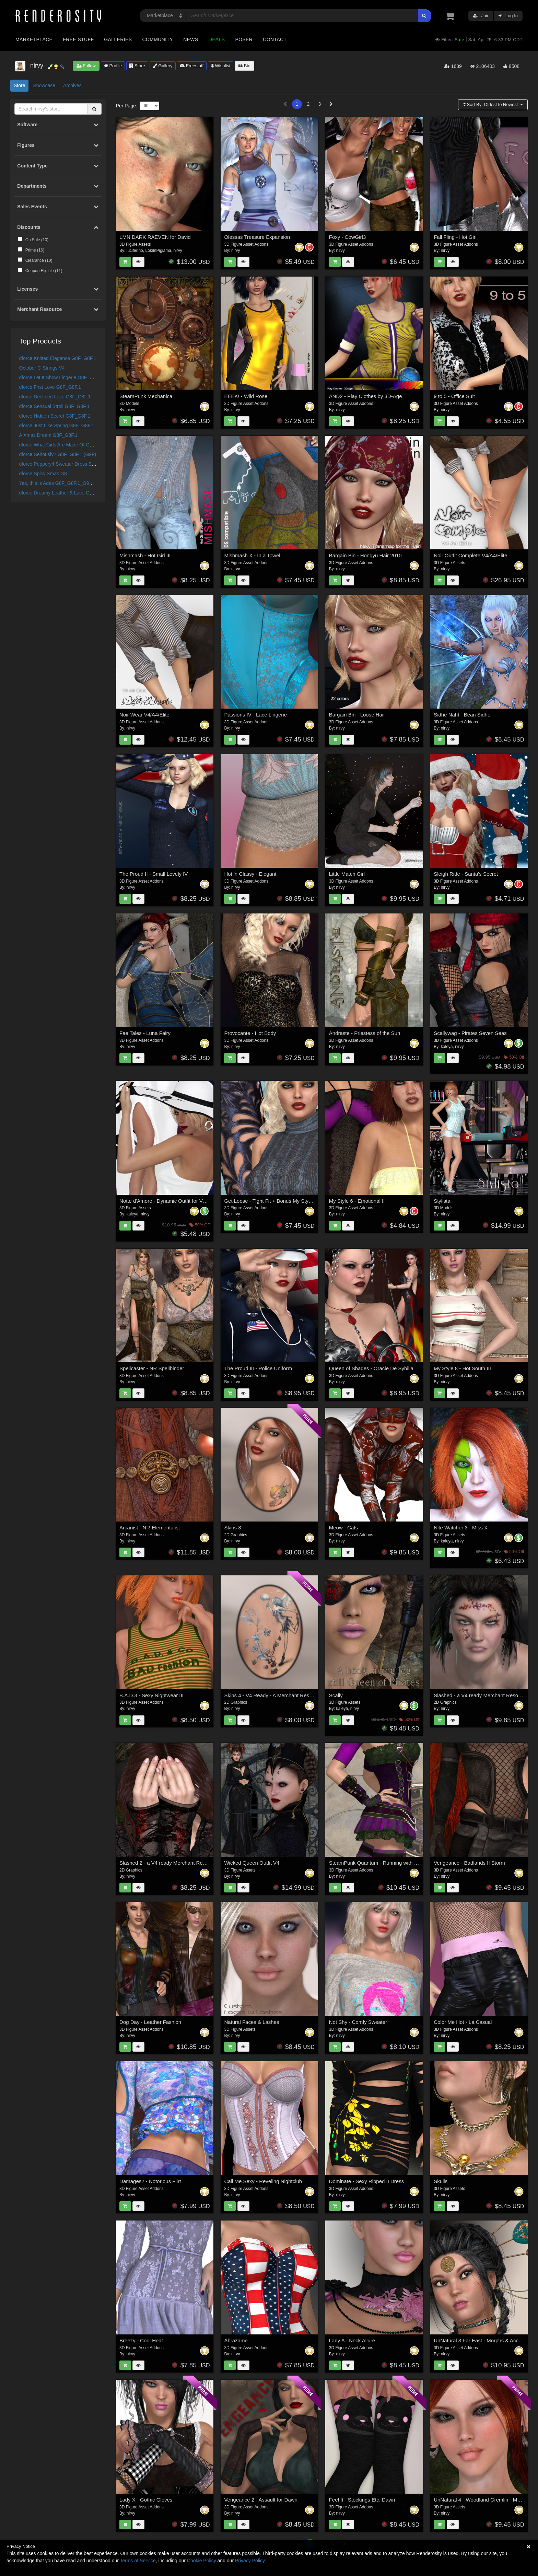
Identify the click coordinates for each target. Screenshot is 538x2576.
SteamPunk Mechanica (145, 396)
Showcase (44, 85)
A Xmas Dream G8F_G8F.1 (48, 435)
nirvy (178, 250)
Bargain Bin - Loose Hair (357, 715)
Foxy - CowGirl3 (347, 237)
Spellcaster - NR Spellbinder (151, 1368)
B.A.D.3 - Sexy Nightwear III (151, 1695)
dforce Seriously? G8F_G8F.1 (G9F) (57, 454)
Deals (217, 39)
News (190, 39)
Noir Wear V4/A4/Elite (144, 715)
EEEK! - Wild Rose (245, 396)
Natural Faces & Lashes (251, 2022)
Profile (113, 65)
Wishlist (220, 65)
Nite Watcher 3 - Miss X (461, 1527)
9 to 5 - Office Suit (454, 396)
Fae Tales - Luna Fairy (145, 1033)
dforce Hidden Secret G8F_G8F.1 (55, 416)
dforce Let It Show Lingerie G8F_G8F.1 (61, 377)
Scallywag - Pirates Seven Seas (470, 1033)
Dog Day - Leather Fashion (150, 2022)
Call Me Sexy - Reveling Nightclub (263, 2181)
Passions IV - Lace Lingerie (255, 715)
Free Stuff (78, 39)
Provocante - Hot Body (250, 1033)
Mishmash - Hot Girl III (145, 555)
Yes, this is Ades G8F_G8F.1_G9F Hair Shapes (69, 483)
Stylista (442, 1201)
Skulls (440, 2181)
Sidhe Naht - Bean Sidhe (462, 715)
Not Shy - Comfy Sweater (358, 2022)
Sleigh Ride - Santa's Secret (466, 874)
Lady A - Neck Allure (352, 2340)
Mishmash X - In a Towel (252, 555)
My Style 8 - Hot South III (462, 1368)
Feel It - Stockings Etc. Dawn (362, 2500)
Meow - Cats (343, 1527)
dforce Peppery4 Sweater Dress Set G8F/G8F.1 (70, 464)
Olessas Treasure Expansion (257, 237)
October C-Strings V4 (42, 368)
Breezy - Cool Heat (141, 2340)
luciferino (135, 250)
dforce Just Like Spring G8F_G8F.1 (56, 425)
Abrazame (235, 2340)
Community (157, 39)
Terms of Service (138, 2560)
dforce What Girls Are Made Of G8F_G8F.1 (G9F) (72, 444)
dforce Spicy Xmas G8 (43, 473)
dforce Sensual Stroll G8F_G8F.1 (54, 406)
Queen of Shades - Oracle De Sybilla (371, 1368)
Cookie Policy (201, 2560)
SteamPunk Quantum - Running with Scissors (381, 1863)
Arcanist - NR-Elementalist (149, 1527)
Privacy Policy (250, 2560)
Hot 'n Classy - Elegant (250, 874)
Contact (274, 39)
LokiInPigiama (158, 250)
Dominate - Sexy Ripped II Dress (366, 2181)
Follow (86, 65)
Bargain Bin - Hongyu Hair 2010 (365, 555)
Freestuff (191, 65)
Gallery (163, 65)
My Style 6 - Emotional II (357, 1201)
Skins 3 (232, 1527)
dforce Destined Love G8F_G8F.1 (55, 396)
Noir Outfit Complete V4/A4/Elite (470, 555)
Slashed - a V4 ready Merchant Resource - (482, 1695)
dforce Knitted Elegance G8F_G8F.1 (57, 358)
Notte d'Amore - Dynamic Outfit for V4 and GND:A (176, 1201)
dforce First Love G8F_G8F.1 (50, 387)
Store (137, 65)
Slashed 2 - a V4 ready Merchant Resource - (170, 1863)
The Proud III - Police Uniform (258, 1368)
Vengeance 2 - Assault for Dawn (260, 2500)
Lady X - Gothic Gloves (145, 2500)
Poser (244, 39)
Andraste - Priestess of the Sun (364, 1033)
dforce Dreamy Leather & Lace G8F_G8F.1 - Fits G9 (74, 493)
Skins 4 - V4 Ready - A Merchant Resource (273, 1695)
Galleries (118, 39)
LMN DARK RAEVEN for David (155, 237)
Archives (72, 85)
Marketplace (33, 39)
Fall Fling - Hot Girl (455, 237)
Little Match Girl (347, 874)
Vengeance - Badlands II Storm (469, 1863)
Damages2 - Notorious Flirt (150, 2181)
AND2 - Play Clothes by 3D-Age (365, 396)
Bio (244, 65)
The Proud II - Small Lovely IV (153, 874)
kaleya (447, 1046)
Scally (336, 1695)
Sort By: (491, 104)
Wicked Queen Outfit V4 (251, 1863)
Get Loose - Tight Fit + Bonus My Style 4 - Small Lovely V (289, 1201)
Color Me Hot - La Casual (463, 2022)
